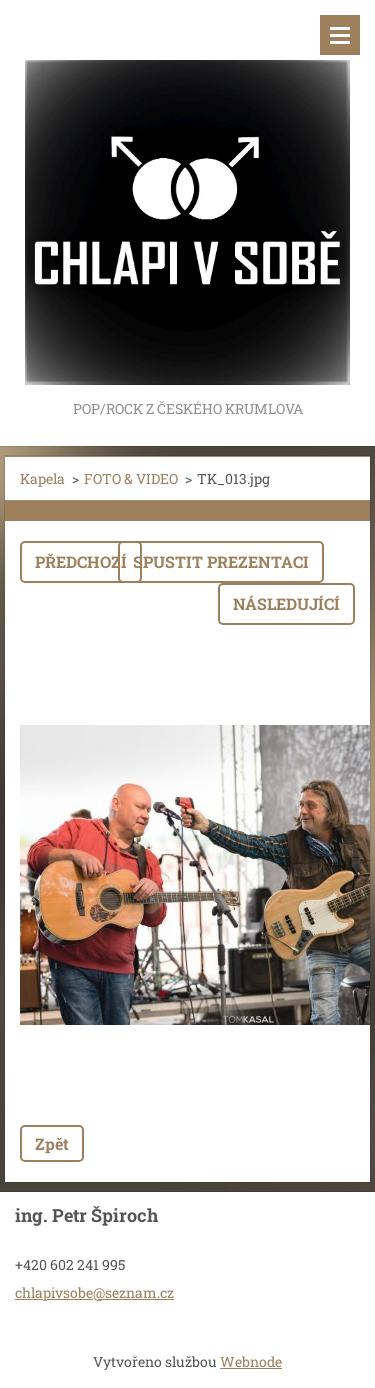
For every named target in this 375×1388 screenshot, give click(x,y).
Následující (286, 603)
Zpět (52, 1143)
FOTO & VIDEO (131, 478)
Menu (340, 35)
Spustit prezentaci (221, 561)
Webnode (251, 1361)
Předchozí (81, 561)
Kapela (42, 478)
